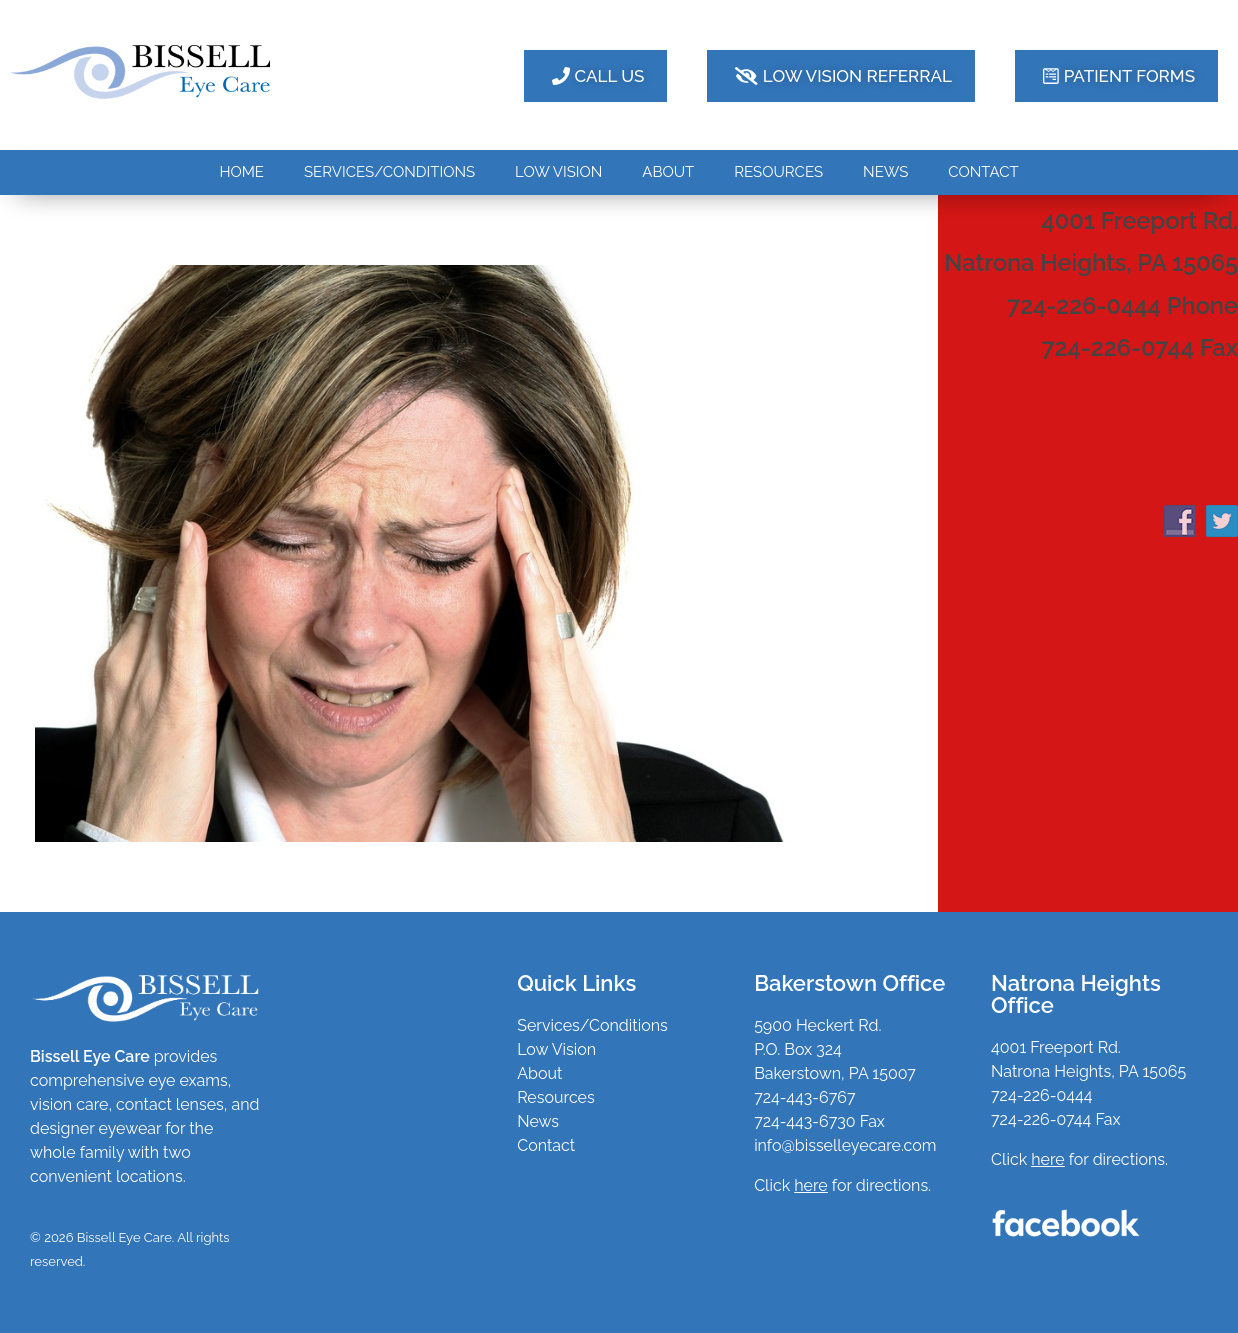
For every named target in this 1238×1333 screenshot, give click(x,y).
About (539, 1073)
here (1047, 1159)
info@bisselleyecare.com (845, 1145)
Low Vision (556, 1049)
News (538, 1121)
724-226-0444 (1041, 1095)
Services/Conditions (592, 1025)
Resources (556, 1097)
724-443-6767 (804, 1097)
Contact (546, 1145)
